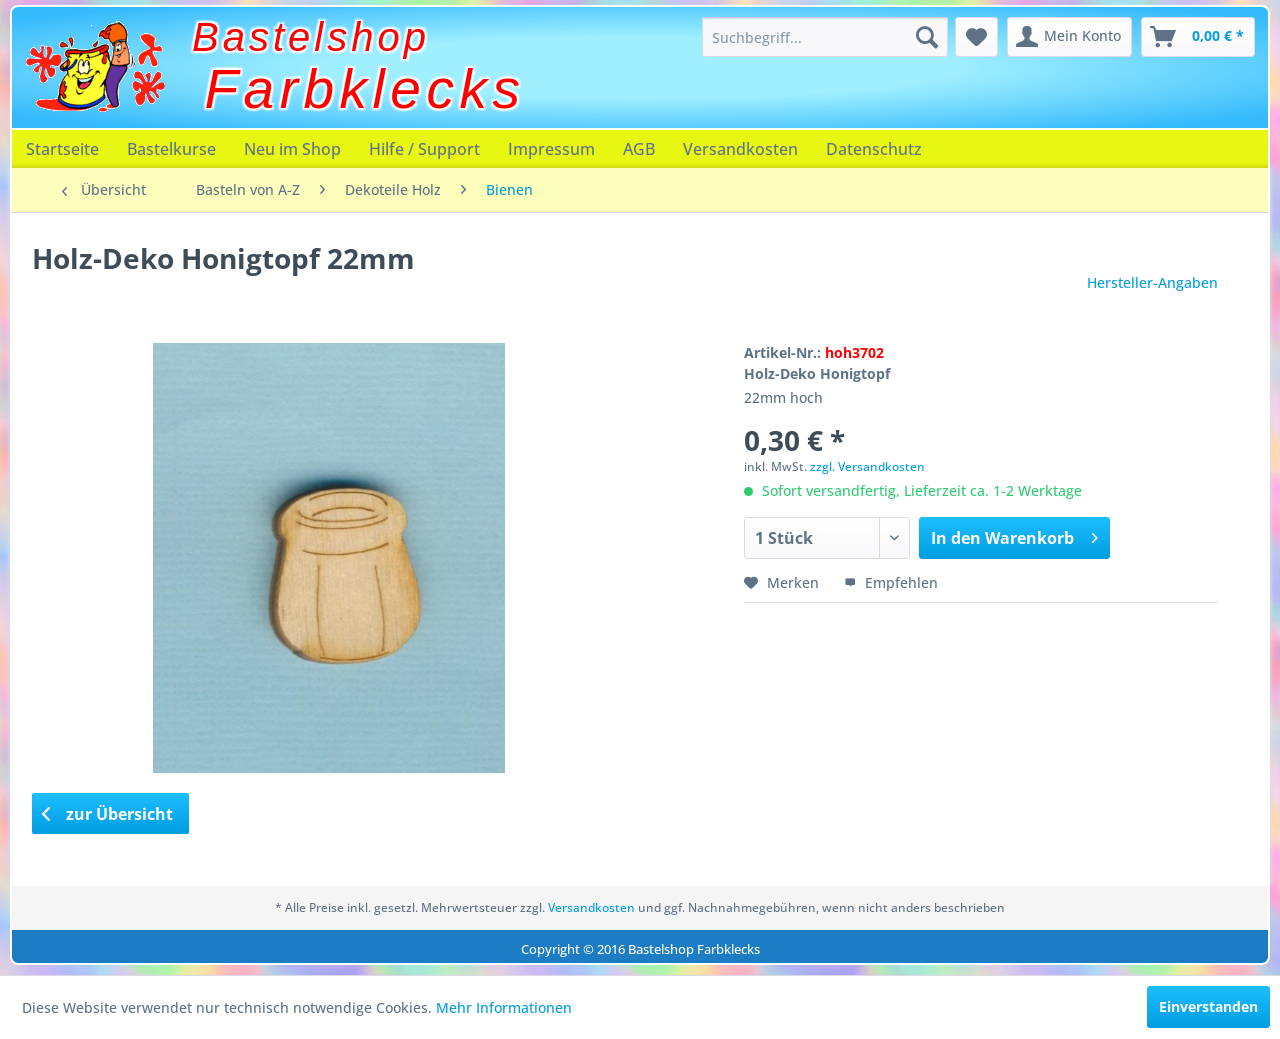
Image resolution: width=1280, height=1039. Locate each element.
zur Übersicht (108, 814)
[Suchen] (927, 37)
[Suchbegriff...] (825, 37)
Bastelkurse (171, 149)
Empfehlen (891, 582)
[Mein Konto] (1069, 37)
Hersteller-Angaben (1152, 282)
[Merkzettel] (976, 37)
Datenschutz (874, 149)
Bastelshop (311, 37)
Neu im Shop (292, 149)
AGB (639, 149)
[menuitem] (825, 37)
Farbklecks (365, 89)
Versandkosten (740, 149)
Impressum (551, 149)
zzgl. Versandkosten (867, 466)
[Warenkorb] (1198, 37)
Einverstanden (1208, 1006)
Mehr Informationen (504, 1007)
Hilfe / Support (424, 149)
